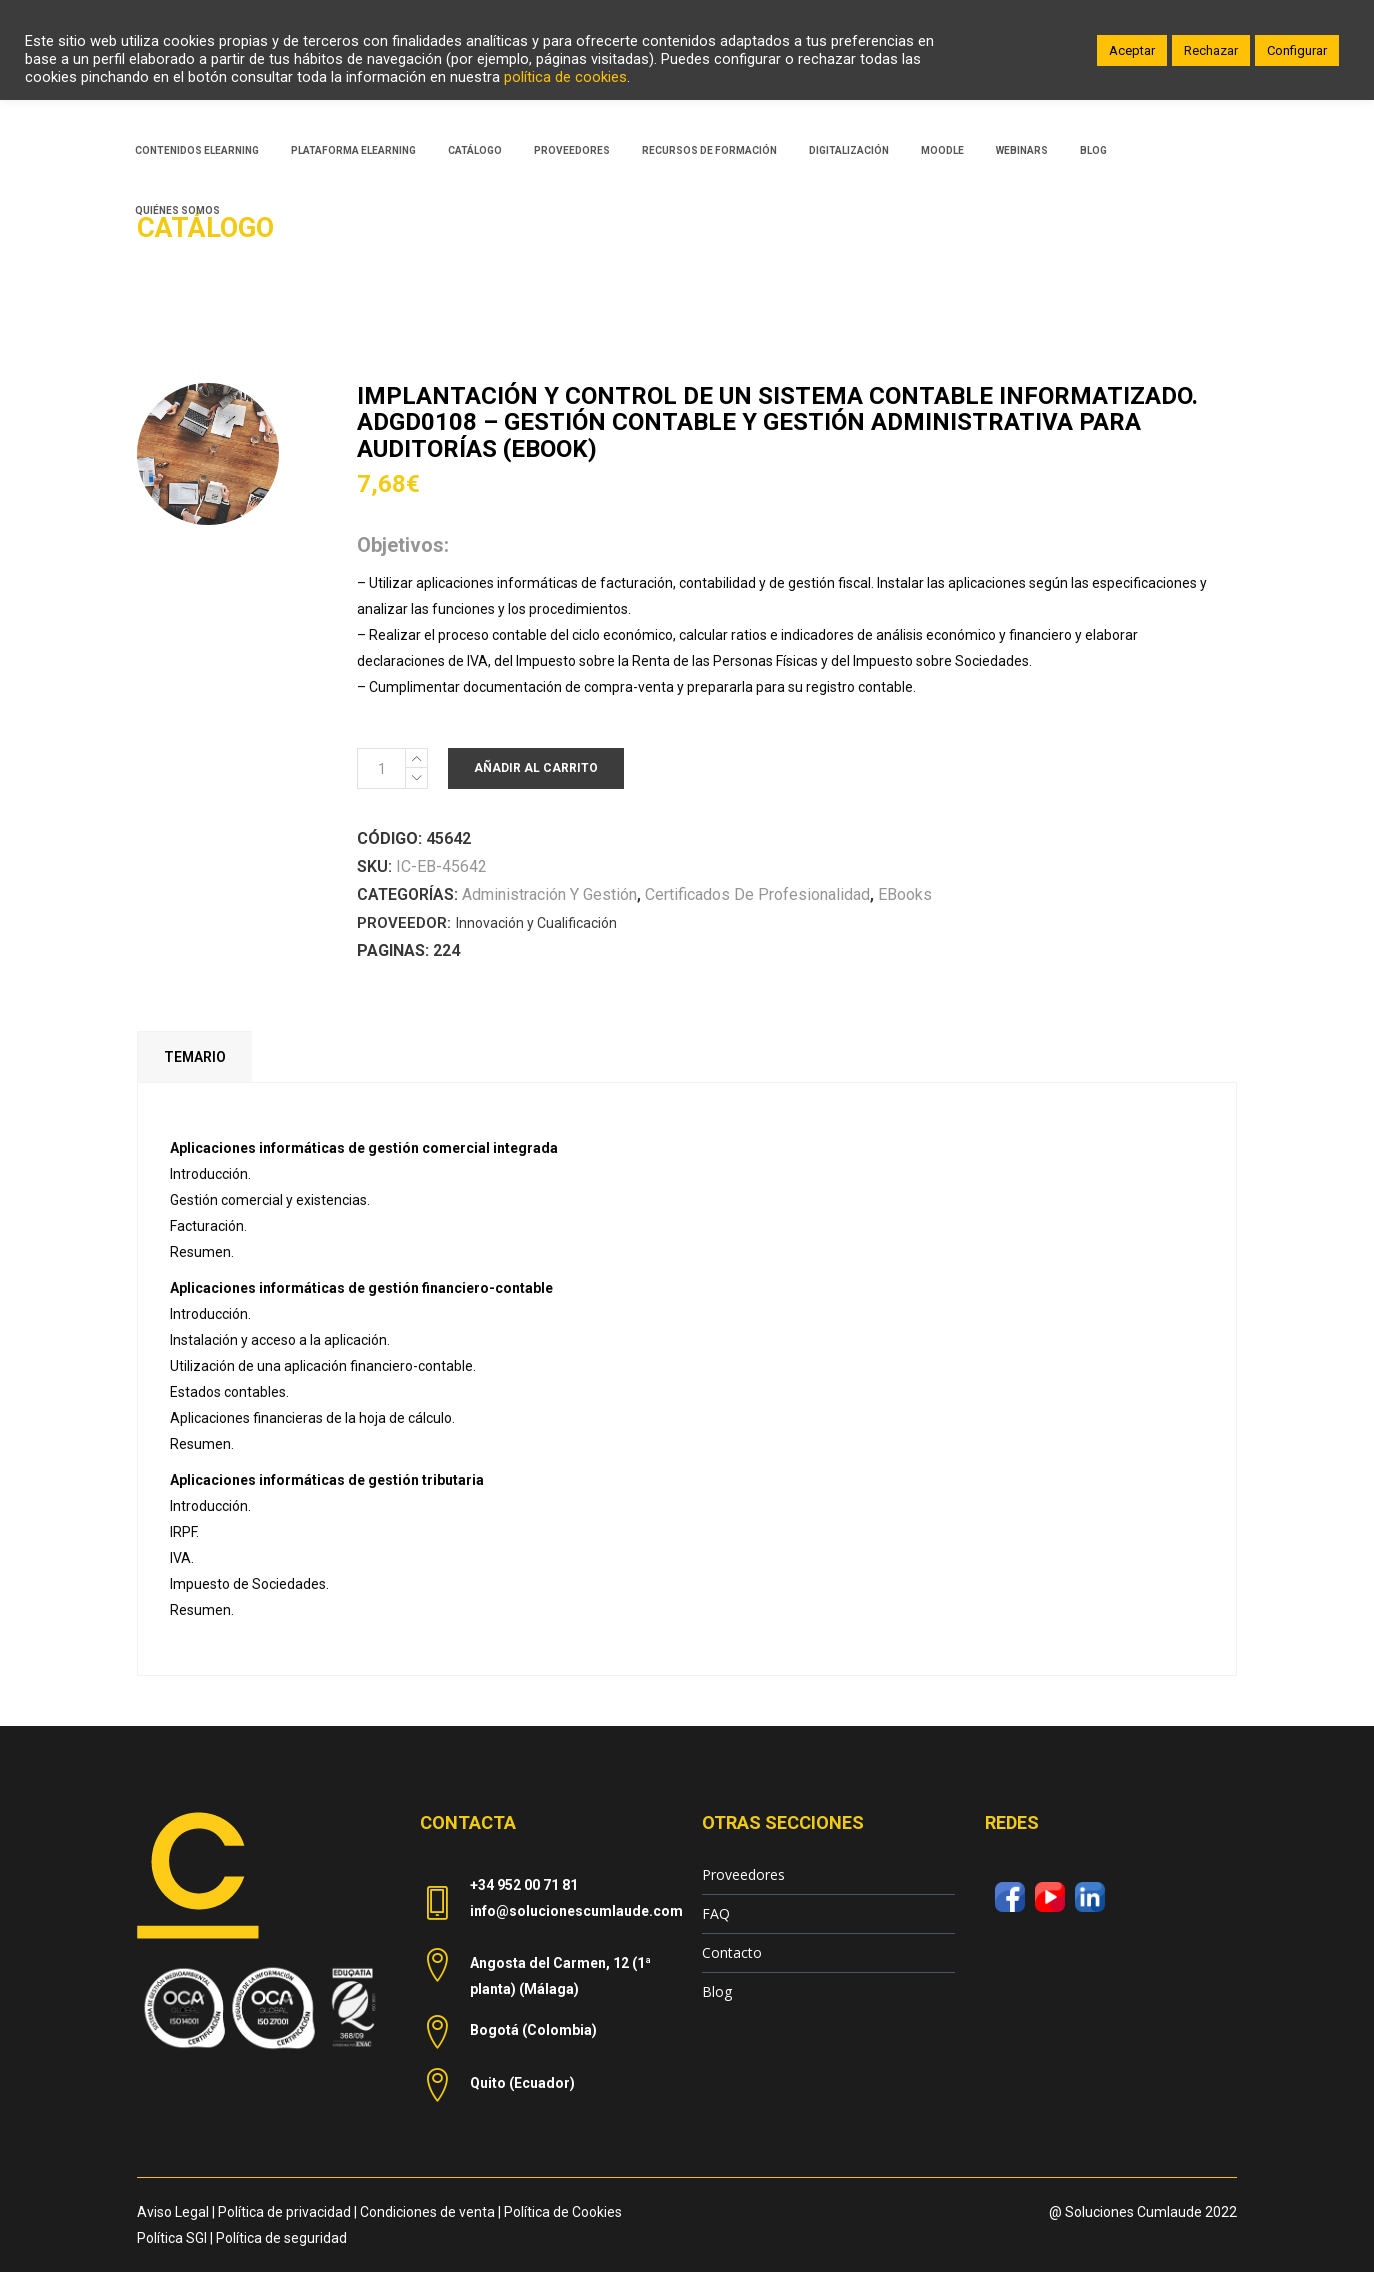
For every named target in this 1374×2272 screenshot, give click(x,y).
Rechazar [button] (1211, 50)
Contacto (732, 1952)
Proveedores (743, 1874)
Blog (717, 1991)
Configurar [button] (1297, 50)
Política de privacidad (284, 2212)
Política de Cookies (563, 2212)
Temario (195, 1057)
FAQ (716, 1913)
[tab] (194, 1056)
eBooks (905, 894)
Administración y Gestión (549, 894)
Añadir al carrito (536, 768)
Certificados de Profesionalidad (757, 894)
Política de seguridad (281, 2238)
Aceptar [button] (1132, 50)
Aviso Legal (173, 2212)
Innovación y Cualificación (536, 923)
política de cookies (565, 77)
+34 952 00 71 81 (524, 1885)
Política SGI (172, 2238)
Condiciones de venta (427, 2212)
